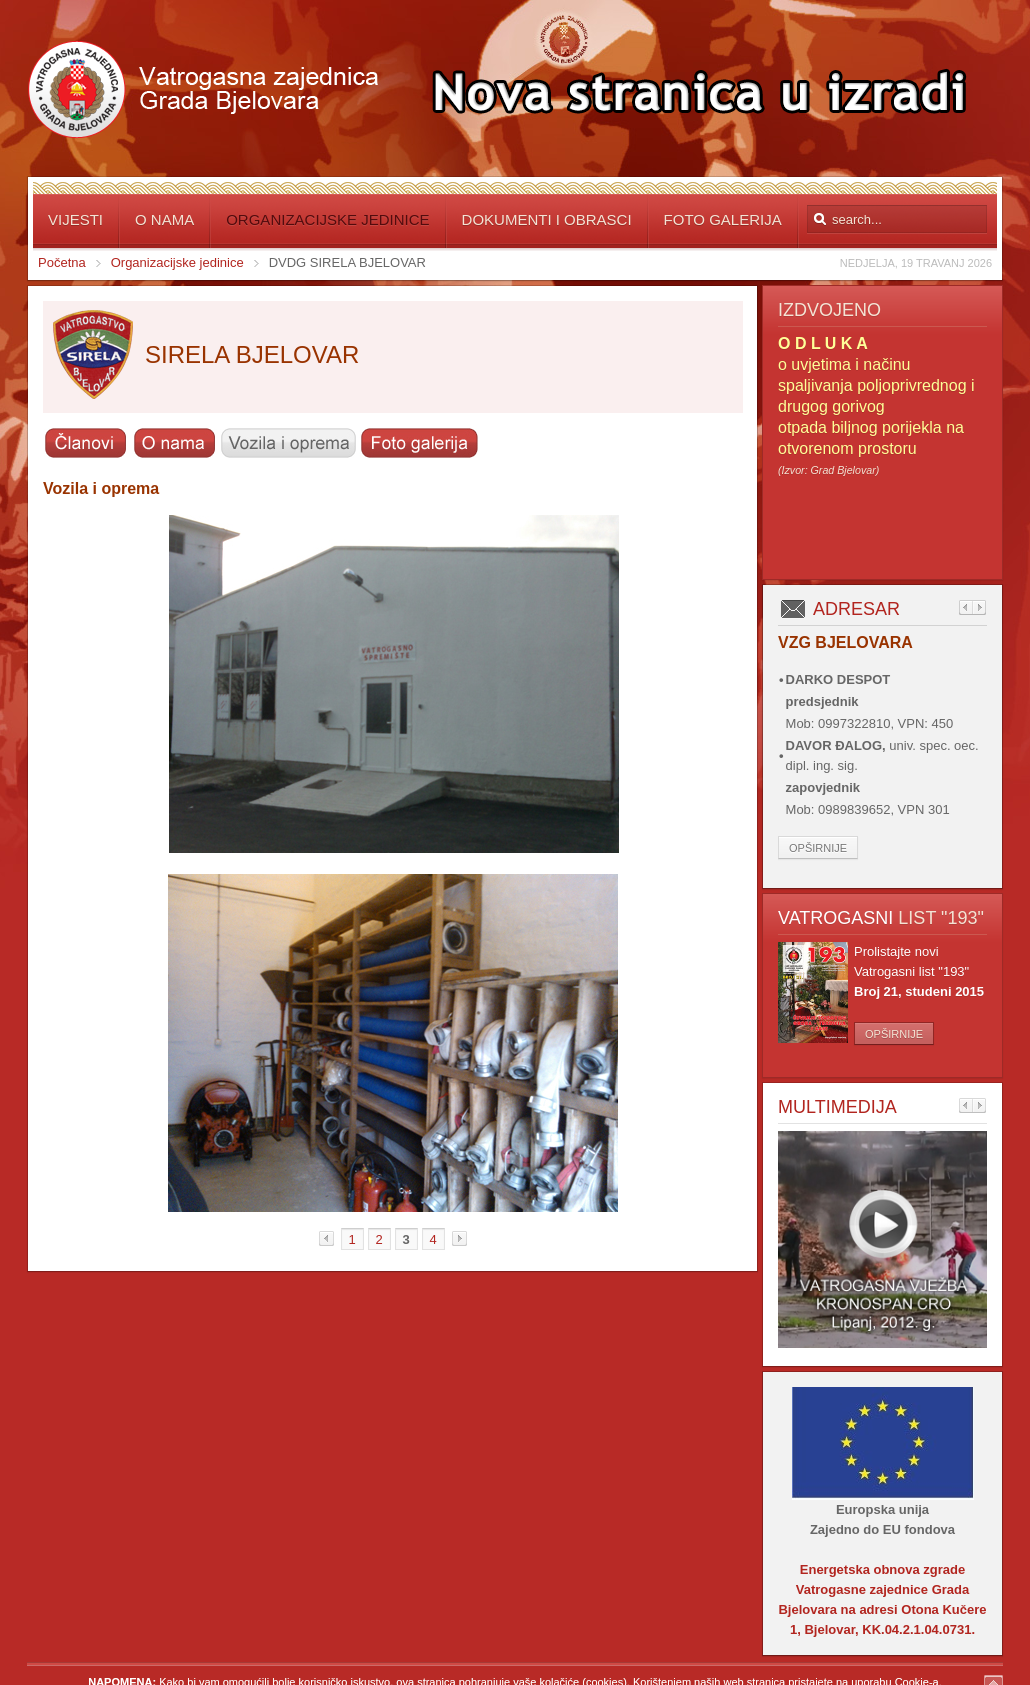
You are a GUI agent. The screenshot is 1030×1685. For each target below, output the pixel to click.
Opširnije (818, 848)
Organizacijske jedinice (177, 262)
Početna (62, 262)
